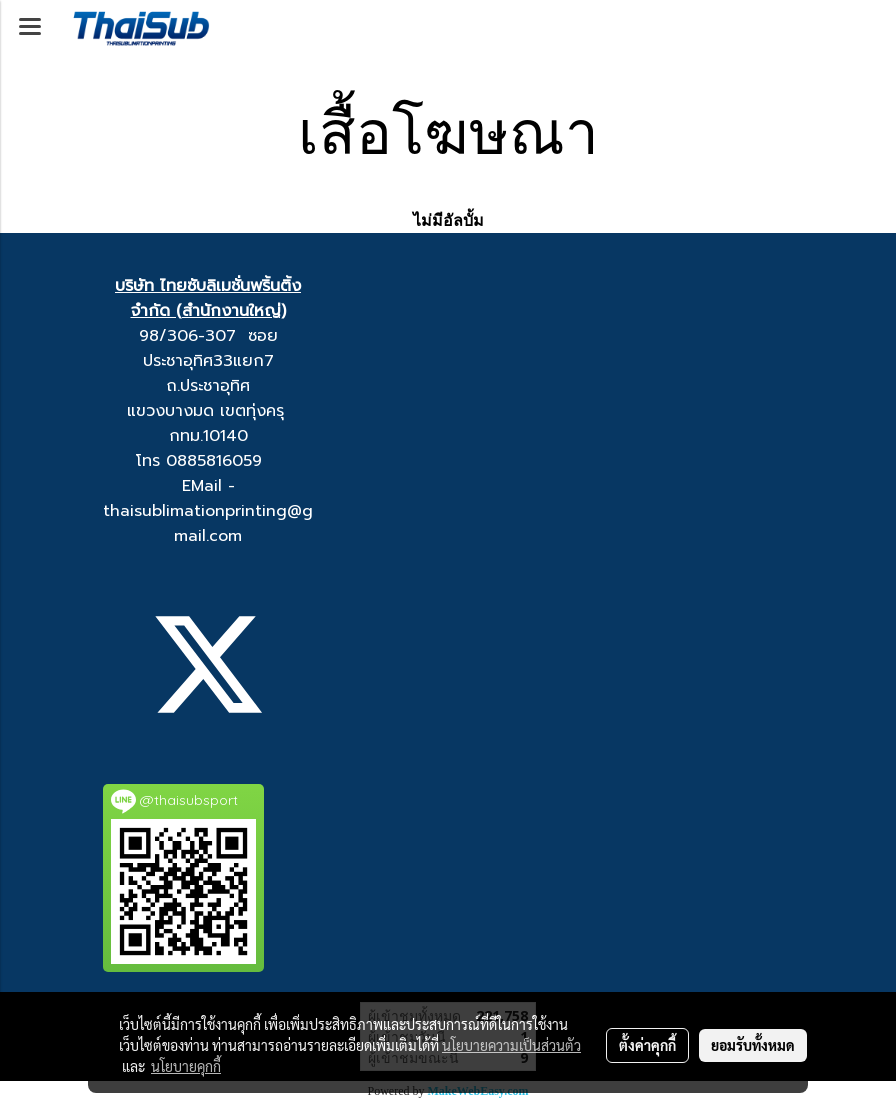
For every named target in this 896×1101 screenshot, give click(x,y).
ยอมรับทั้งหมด (753, 1045)
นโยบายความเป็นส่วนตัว (511, 1045)
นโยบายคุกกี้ (186, 1066)
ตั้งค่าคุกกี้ (647, 1045)
